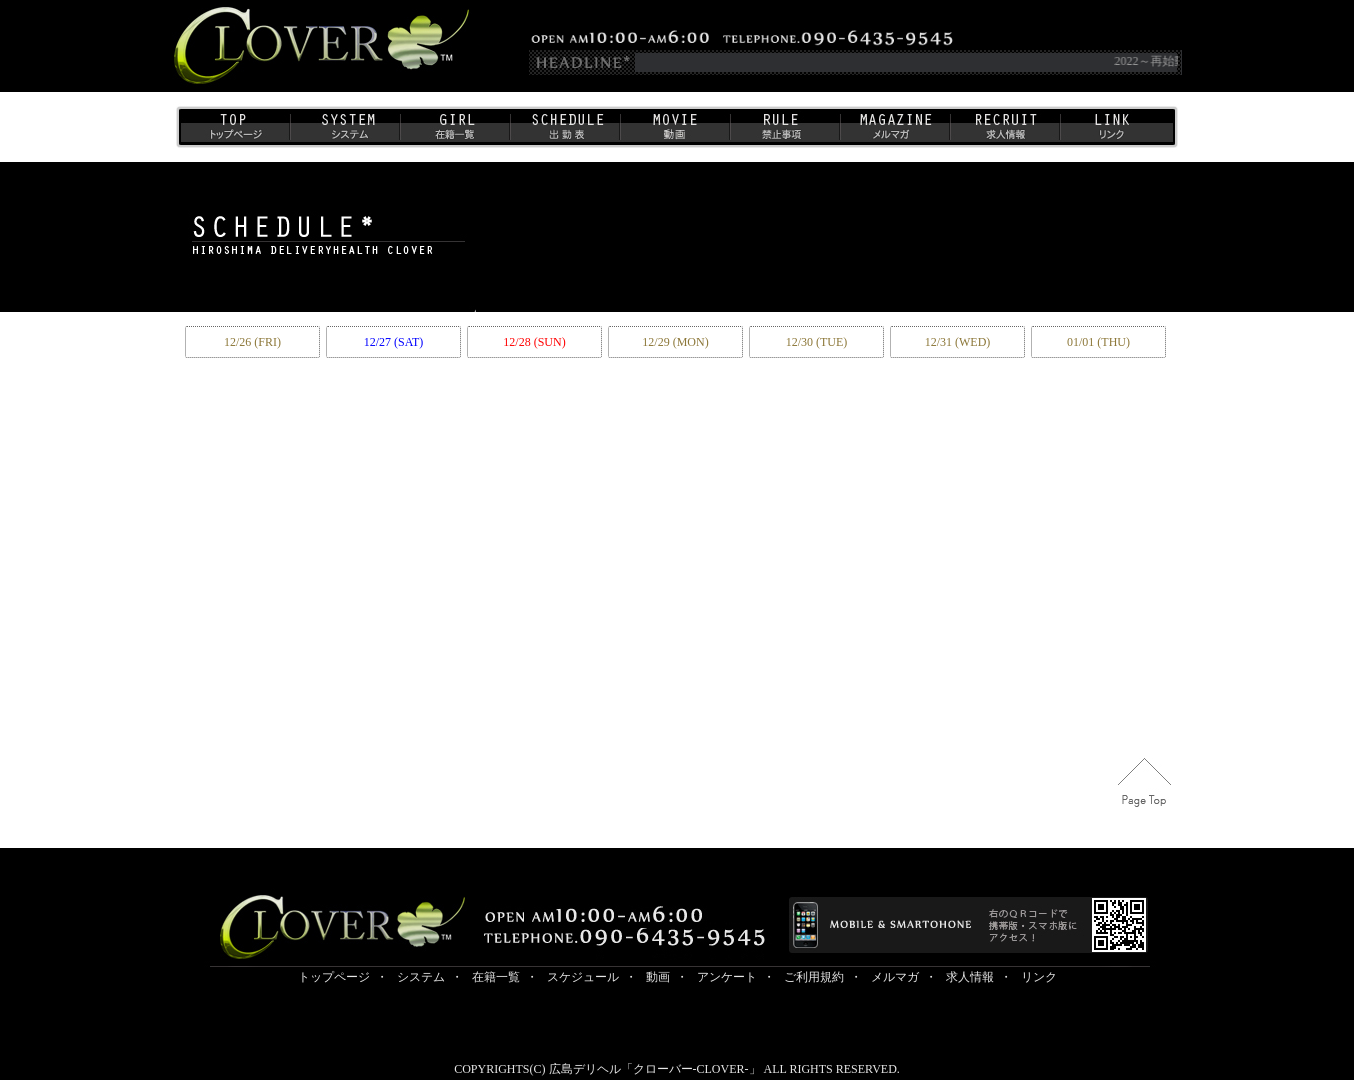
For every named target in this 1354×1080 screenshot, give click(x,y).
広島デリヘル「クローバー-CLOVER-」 (655, 1069)
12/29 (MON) (675, 342)
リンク (1116, 132)
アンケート (727, 977)
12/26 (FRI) (252, 342)
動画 (674, 132)
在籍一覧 (454, 132)
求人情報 (1004, 132)
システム (344, 132)
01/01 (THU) (1098, 342)
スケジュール (583, 977)
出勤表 (564, 132)
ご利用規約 (784, 132)
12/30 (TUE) (817, 342)
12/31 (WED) (958, 342)
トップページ (234, 132)
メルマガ (894, 132)
